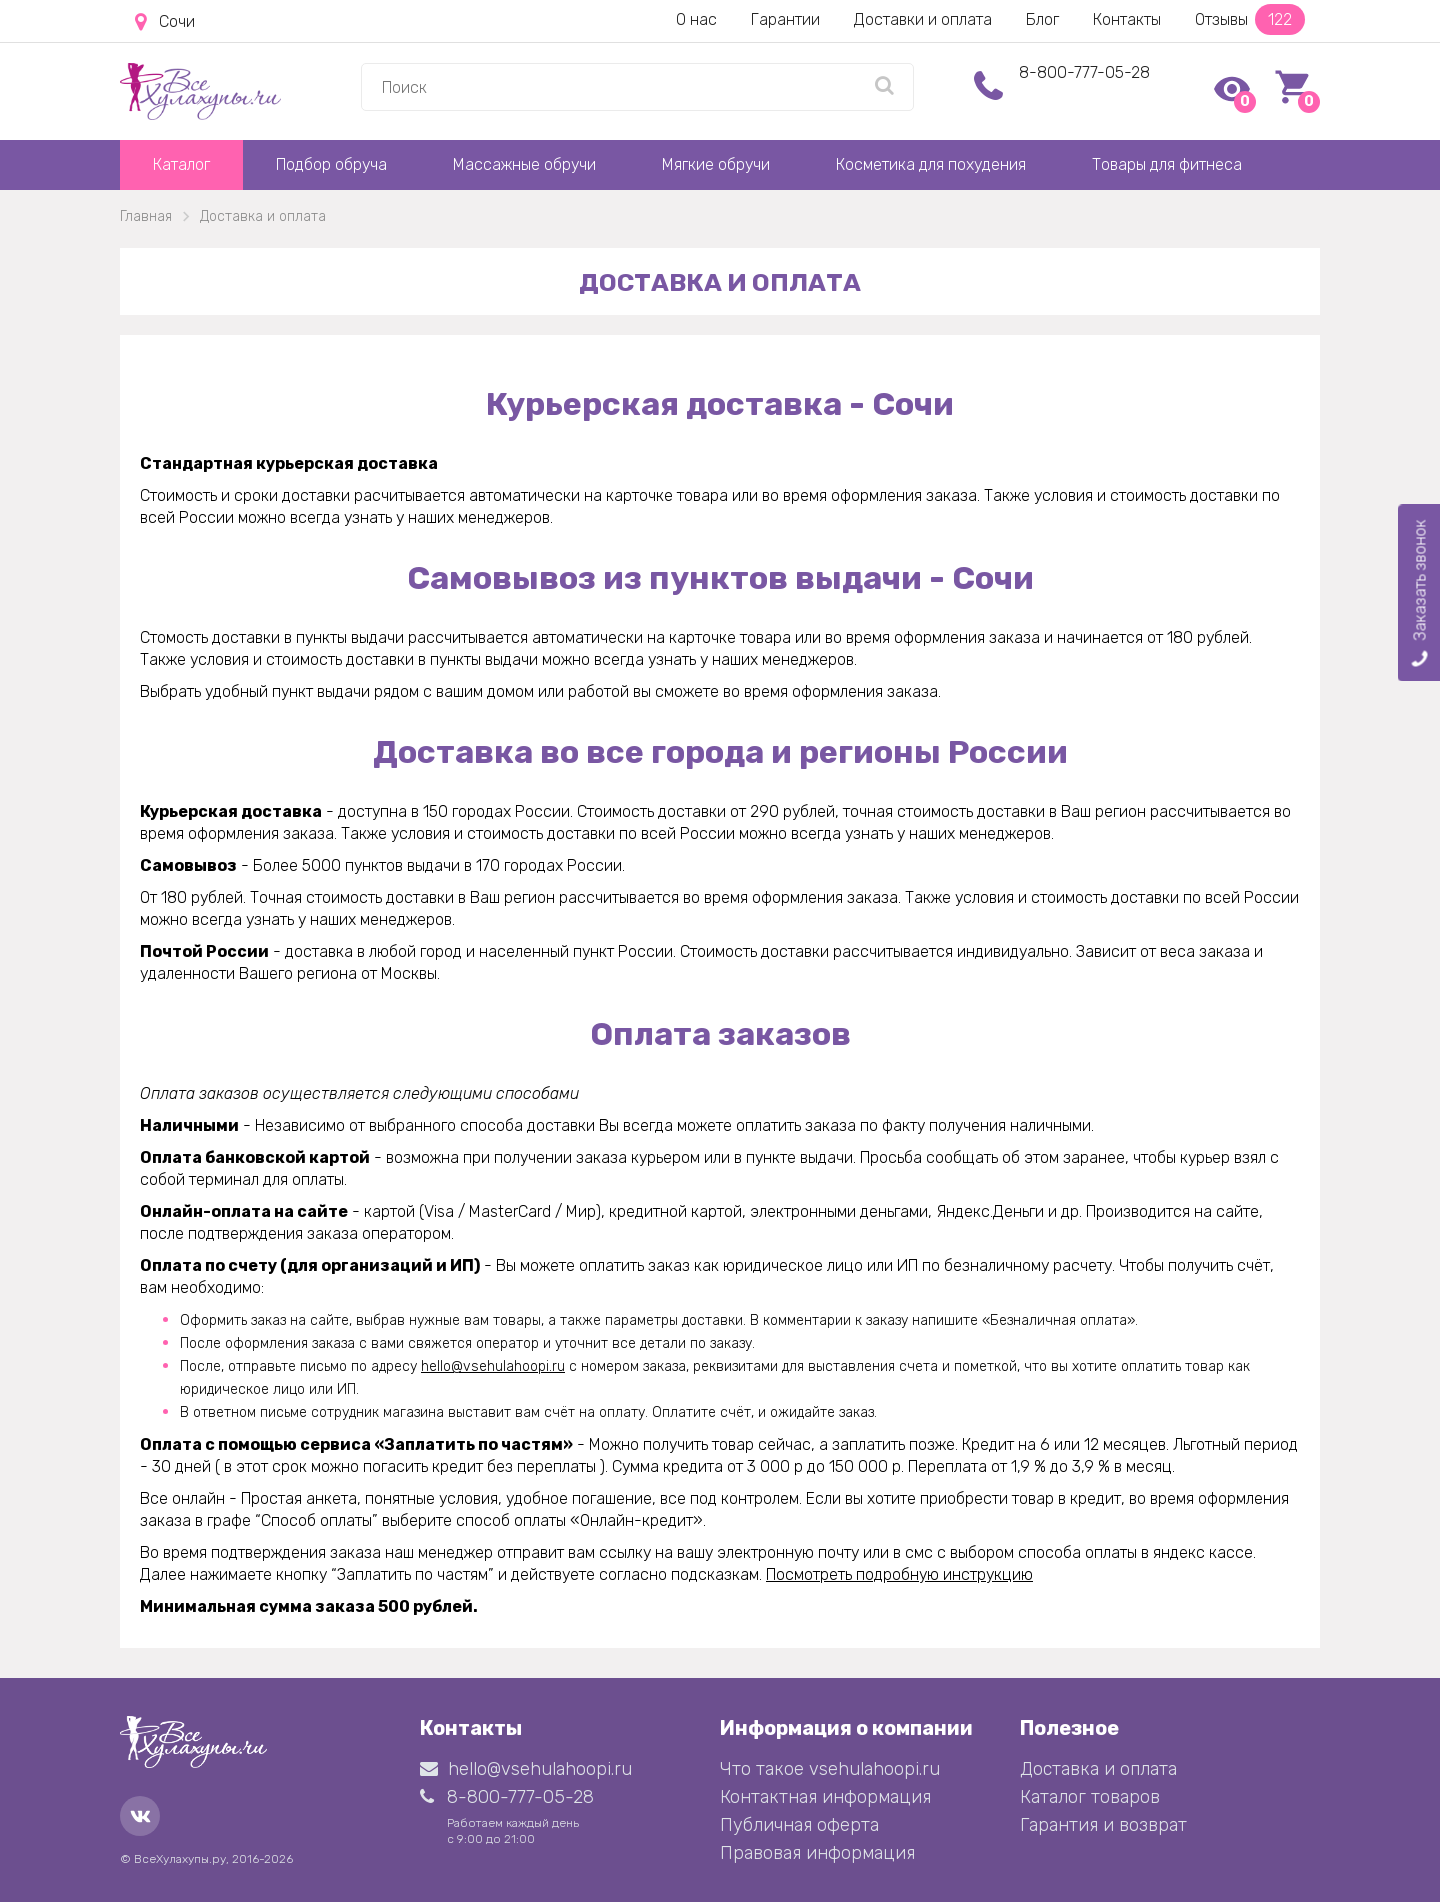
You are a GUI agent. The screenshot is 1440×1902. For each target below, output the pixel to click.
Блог (1042, 19)
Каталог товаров (1090, 1797)
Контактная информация (825, 1797)
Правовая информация (817, 1853)
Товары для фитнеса (1167, 164)
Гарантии (785, 19)
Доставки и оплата (923, 19)
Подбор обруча (331, 164)
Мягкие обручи (716, 164)
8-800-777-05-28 (1084, 72)
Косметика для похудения (931, 164)
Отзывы (1250, 19)
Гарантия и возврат (1103, 1825)
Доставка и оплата (1098, 1769)
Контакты (1127, 19)
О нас (696, 19)
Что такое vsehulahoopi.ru (830, 1769)
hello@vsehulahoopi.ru (493, 1366)
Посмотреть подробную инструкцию (899, 1574)
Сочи (165, 22)
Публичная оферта (799, 1825)
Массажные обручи (524, 164)
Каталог (181, 164)
